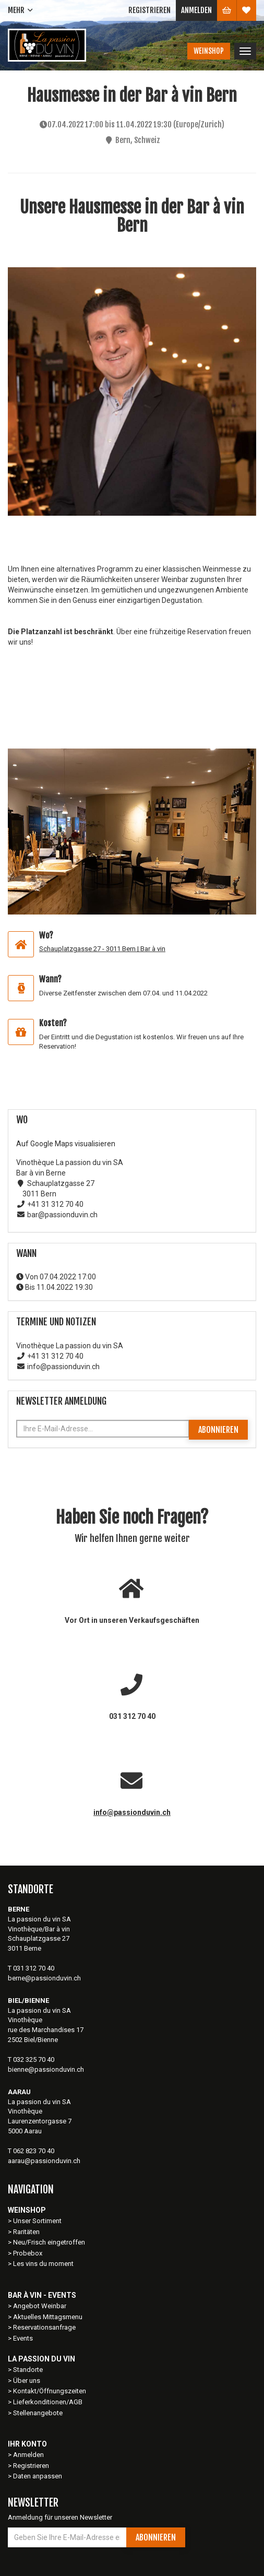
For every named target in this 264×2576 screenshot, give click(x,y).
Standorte (28, 2369)
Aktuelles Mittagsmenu (47, 2317)
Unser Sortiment (38, 2221)
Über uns (26, 2380)
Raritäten (26, 2232)
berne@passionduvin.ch (44, 1978)
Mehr (16, 10)
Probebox (27, 2253)
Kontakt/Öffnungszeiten (49, 2391)
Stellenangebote (38, 2413)
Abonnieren (218, 1429)
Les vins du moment (43, 2264)
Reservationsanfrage (44, 2327)
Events (23, 2338)
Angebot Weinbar (39, 2306)
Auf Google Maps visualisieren (65, 1143)
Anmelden (196, 10)
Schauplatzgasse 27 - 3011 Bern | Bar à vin (102, 949)
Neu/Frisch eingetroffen (49, 2242)
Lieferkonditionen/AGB (47, 2402)
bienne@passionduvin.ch (46, 2069)
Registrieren (149, 10)
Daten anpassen (37, 2476)
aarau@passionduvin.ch (44, 2161)
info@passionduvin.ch (132, 1812)
